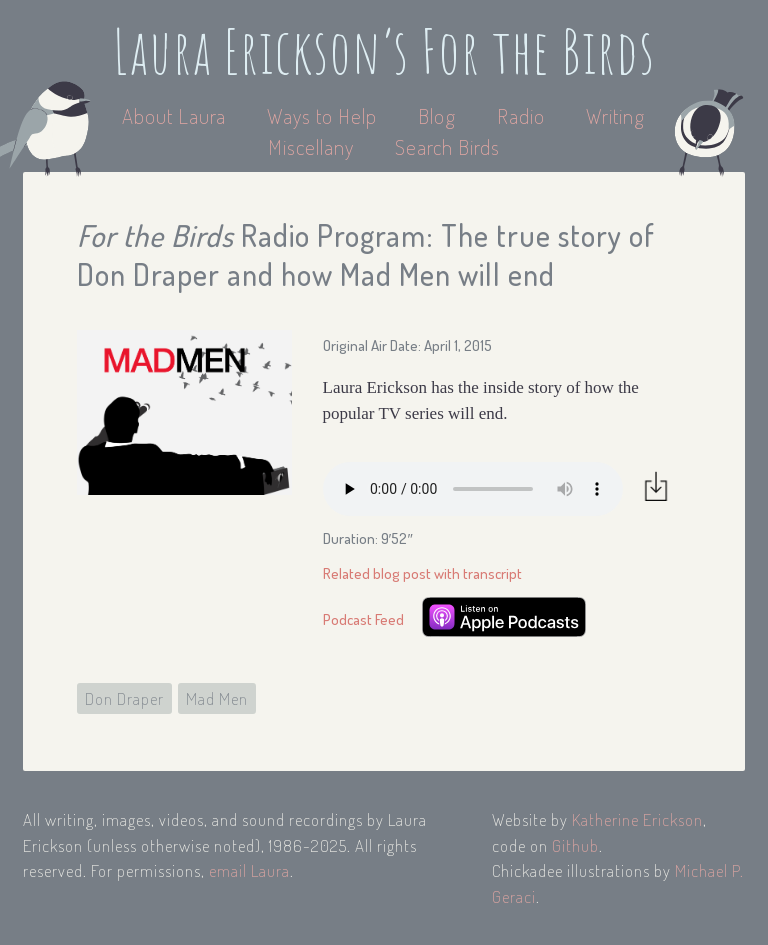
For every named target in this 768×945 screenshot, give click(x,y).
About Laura (176, 115)
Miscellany (311, 146)
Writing (615, 115)
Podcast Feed (363, 619)
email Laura (249, 870)
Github (575, 845)
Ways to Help (324, 115)
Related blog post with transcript (422, 573)
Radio (523, 115)
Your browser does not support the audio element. (473, 489)
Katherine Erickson (637, 819)
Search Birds (447, 146)
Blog (437, 115)
